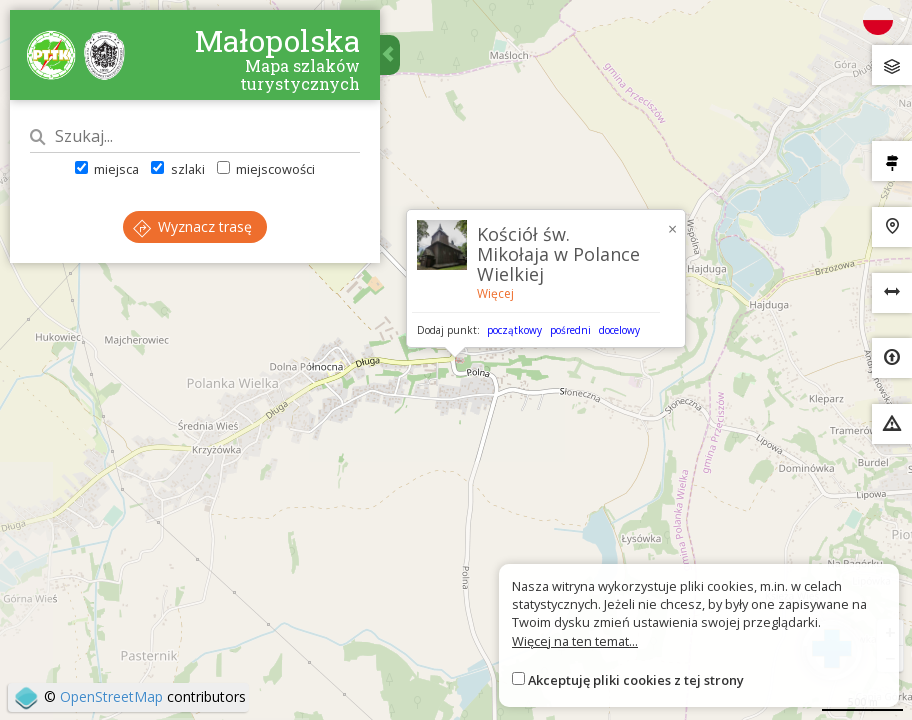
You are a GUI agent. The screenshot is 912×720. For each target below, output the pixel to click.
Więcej (495, 293)
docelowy (619, 330)
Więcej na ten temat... (575, 641)
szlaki (177, 169)
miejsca (107, 169)
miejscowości (266, 169)
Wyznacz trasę (192, 226)
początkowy (514, 330)
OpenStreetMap (111, 696)
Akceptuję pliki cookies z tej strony (636, 680)
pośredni (570, 330)
